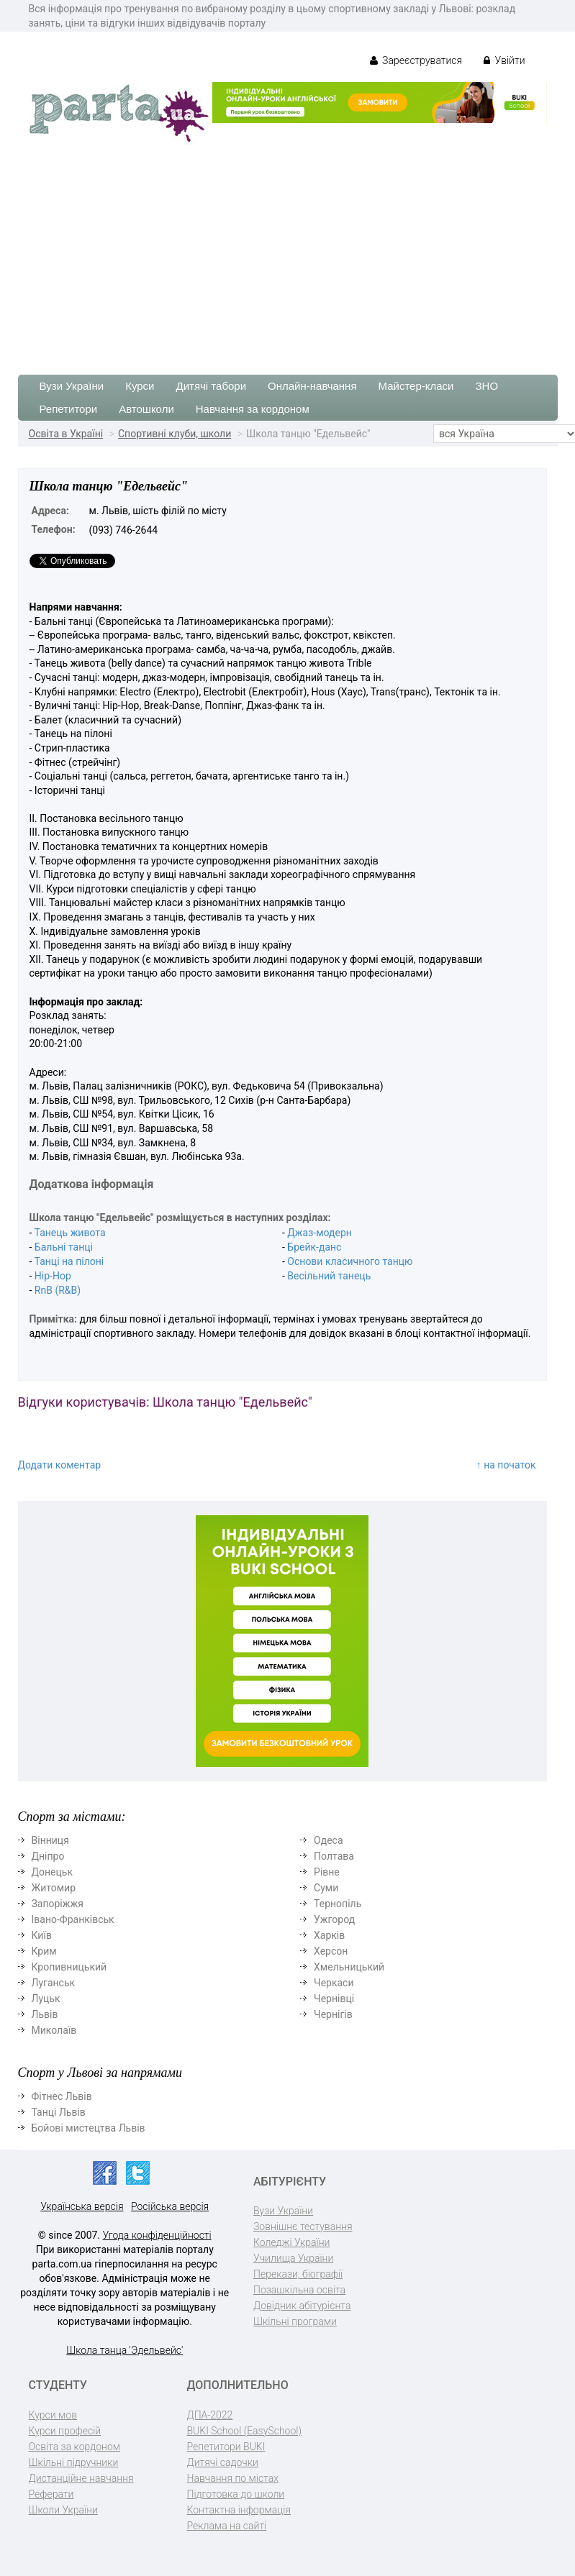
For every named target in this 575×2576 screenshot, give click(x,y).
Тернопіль (337, 1903)
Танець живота (70, 1232)
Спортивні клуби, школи (174, 433)
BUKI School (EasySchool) (244, 2430)
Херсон (331, 1951)
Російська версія (170, 2206)
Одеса (328, 1840)
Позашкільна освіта (299, 2290)
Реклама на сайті (227, 2525)
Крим (44, 1951)
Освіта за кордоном (75, 2446)
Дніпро (48, 1856)
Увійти (504, 60)
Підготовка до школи (236, 2494)
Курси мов (53, 2415)
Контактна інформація (239, 2510)
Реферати (51, 2494)
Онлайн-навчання (312, 386)
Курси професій (65, 2430)
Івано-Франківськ (73, 1919)
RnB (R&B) (58, 1290)
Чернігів (333, 2014)
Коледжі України (291, 2242)
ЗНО (487, 386)
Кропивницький (69, 1967)
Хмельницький (349, 1967)
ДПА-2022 (210, 2415)
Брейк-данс (314, 1247)
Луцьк (46, 1998)
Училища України (293, 2258)
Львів (45, 2014)
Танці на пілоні (69, 1261)
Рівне (327, 1872)
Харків (329, 1935)
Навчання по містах (233, 2478)
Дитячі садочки (222, 2462)
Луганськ (54, 1982)
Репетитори (69, 409)
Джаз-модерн (319, 1232)
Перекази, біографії (298, 2274)
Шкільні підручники (74, 2462)
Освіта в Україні (66, 433)
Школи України (63, 2510)
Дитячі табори (211, 386)
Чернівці (334, 1998)
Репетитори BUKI (226, 2446)
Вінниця (50, 1840)
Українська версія (81, 2206)
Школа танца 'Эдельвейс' (124, 2350)
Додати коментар (59, 1465)
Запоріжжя (57, 1903)
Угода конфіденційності (157, 2235)
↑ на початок (506, 1465)
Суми (326, 1888)
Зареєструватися (416, 60)
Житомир (54, 1888)
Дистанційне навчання (81, 2478)
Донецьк (52, 1872)
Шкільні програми (295, 2321)
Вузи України (72, 386)
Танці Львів (59, 2112)
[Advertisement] (287, 252)
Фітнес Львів (62, 2096)
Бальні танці (64, 1247)
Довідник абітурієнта (301, 2305)
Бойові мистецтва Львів (88, 2128)
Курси (139, 386)
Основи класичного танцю (349, 1261)
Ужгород (334, 1919)
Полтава (334, 1856)
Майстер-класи (416, 386)
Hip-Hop (53, 1276)
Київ (42, 1935)
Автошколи (146, 409)
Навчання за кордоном (252, 409)
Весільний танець (329, 1276)
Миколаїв (54, 2030)
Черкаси (333, 1982)
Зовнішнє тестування (303, 2226)
